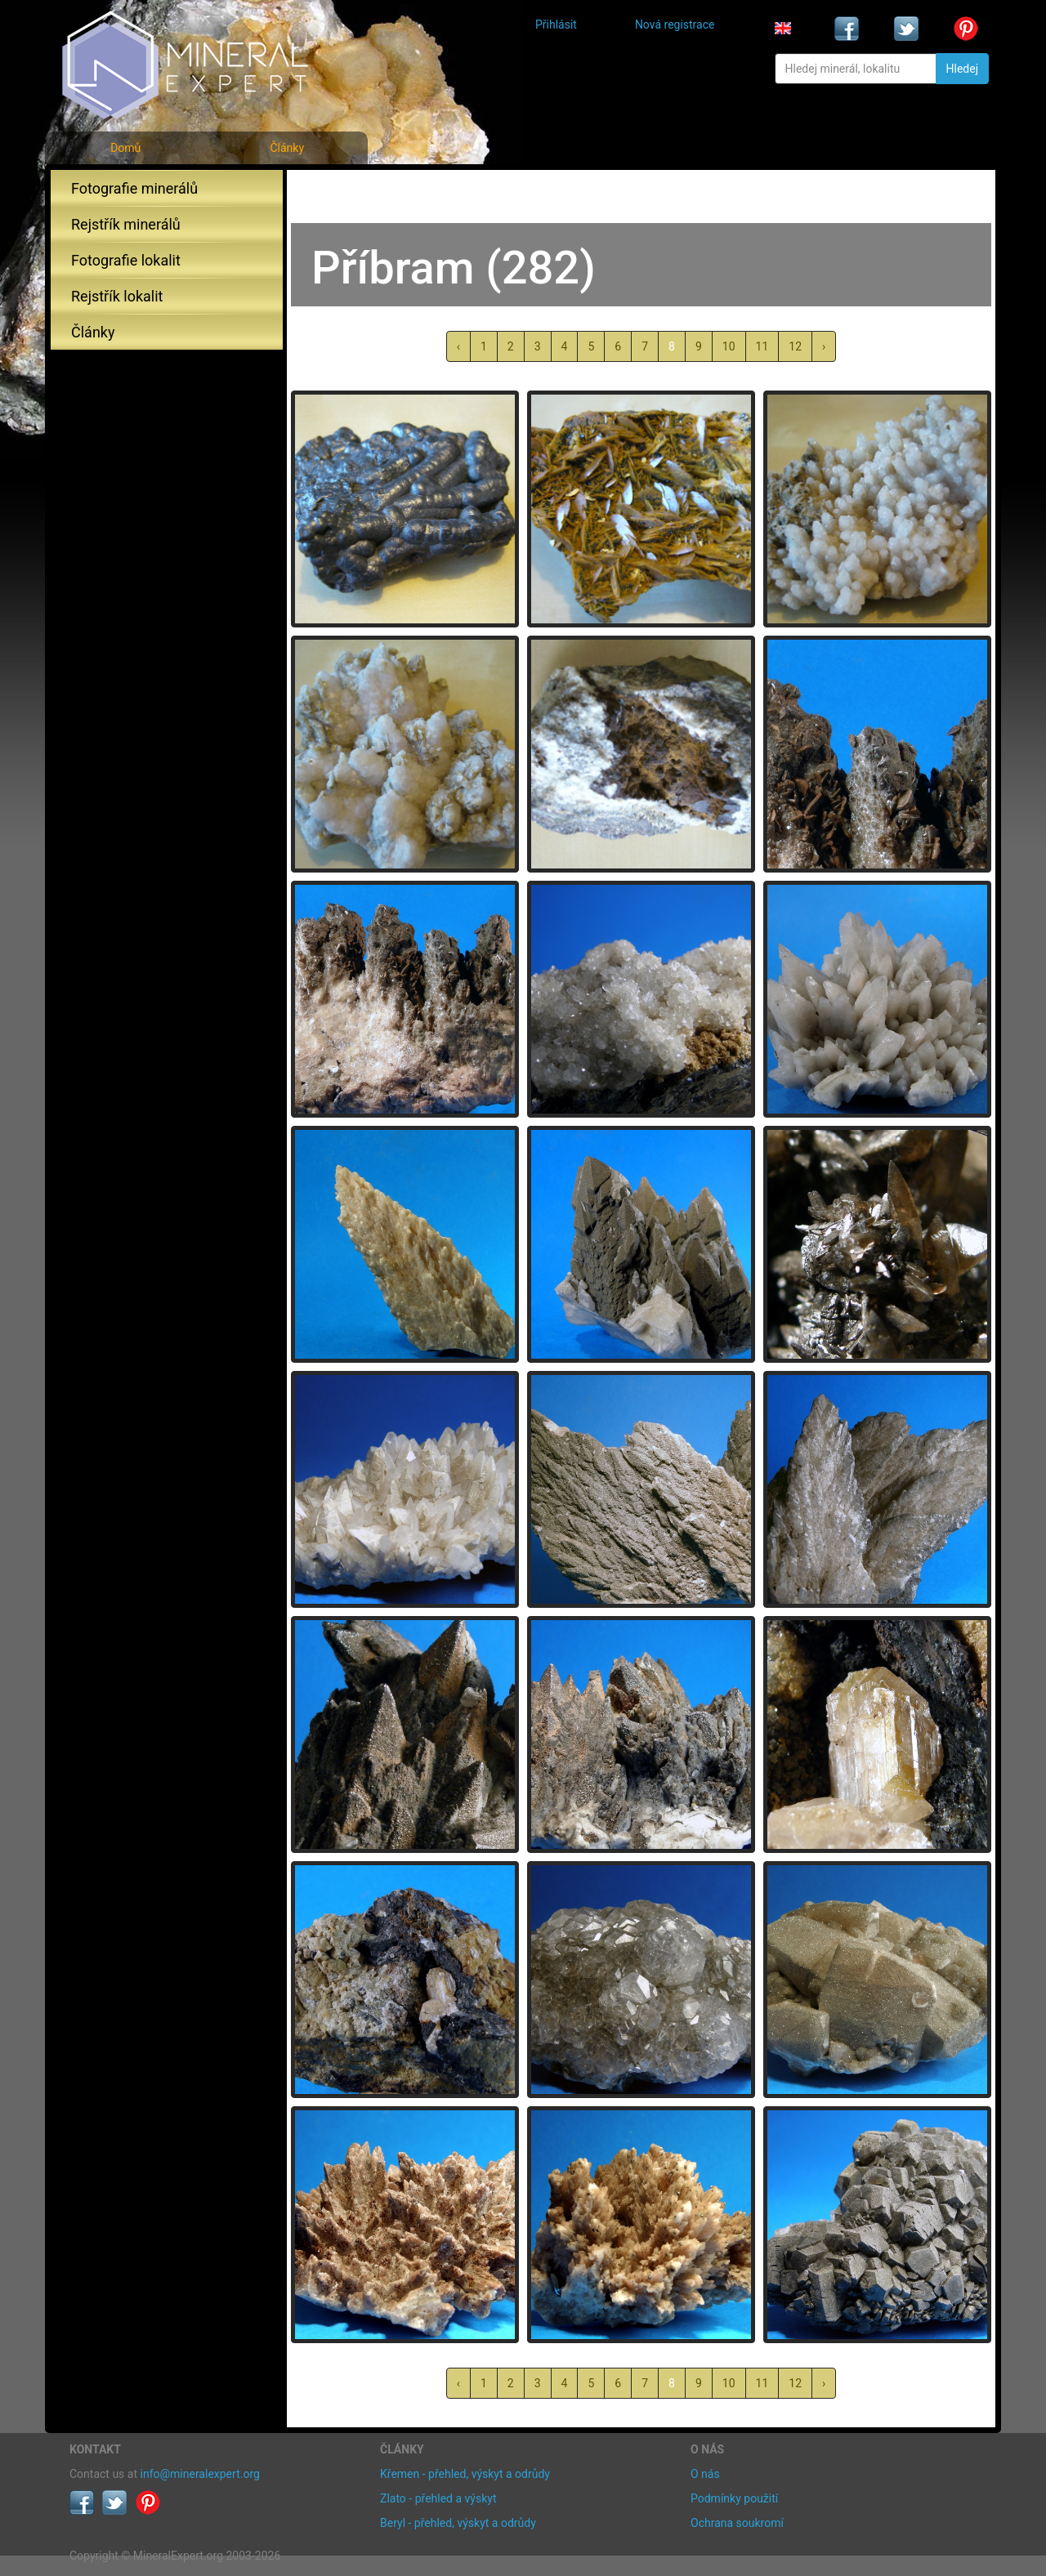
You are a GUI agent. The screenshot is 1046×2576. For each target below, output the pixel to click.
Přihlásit (556, 24)
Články (287, 147)
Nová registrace (675, 24)
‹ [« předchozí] (458, 346)
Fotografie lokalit (126, 260)
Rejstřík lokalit (117, 296)
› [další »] (823, 346)
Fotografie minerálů (134, 188)
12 (795, 346)
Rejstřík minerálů (126, 224)
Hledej (962, 68)
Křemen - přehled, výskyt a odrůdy (465, 2473)
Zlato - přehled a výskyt (438, 2498)
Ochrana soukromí (737, 2522)
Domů (125, 147)
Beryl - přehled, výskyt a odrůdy (458, 2522)
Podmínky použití (734, 2498)
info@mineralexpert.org (200, 2473)
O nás (705, 2473)
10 (728, 346)
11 (762, 346)
